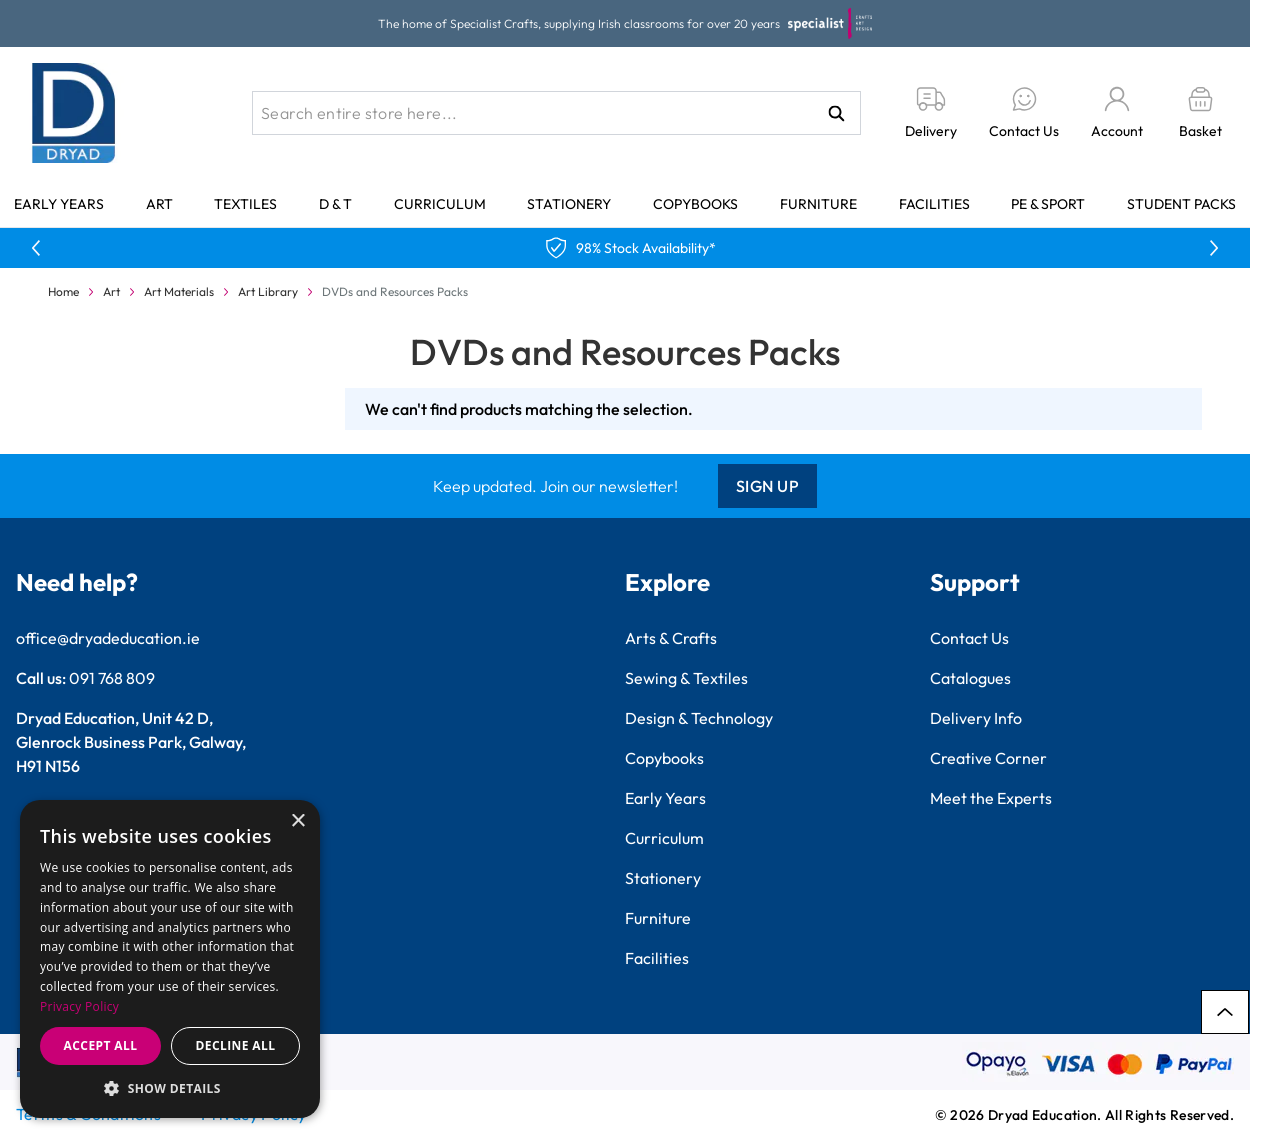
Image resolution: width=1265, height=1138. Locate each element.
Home (63, 291)
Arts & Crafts (671, 638)
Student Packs (1181, 204)
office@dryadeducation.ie (108, 638)
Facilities (934, 204)
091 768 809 (112, 678)
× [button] (297, 821)
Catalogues (970, 678)
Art (159, 204)
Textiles (245, 204)
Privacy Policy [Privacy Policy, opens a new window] (79, 1006)
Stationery (569, 204)
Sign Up (768, 486)
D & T (335, 204)
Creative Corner (988, 758)
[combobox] (556, 113)
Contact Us (969, 638)
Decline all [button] (236, 1045)
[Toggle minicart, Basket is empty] (1200, 113)
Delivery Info (976, 718)
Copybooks (695, 204)
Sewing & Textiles (686, 678)
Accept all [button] (101, 1045)
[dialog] (170, 959)
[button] (170, 1088)
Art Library (268, 291)
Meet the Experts (991, 798)
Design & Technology (699, 718)
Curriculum (440, 204)
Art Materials (179, 291)
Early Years (59, 204)
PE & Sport (1048, 204)
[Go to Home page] (74, 113)
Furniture (818, 204)
